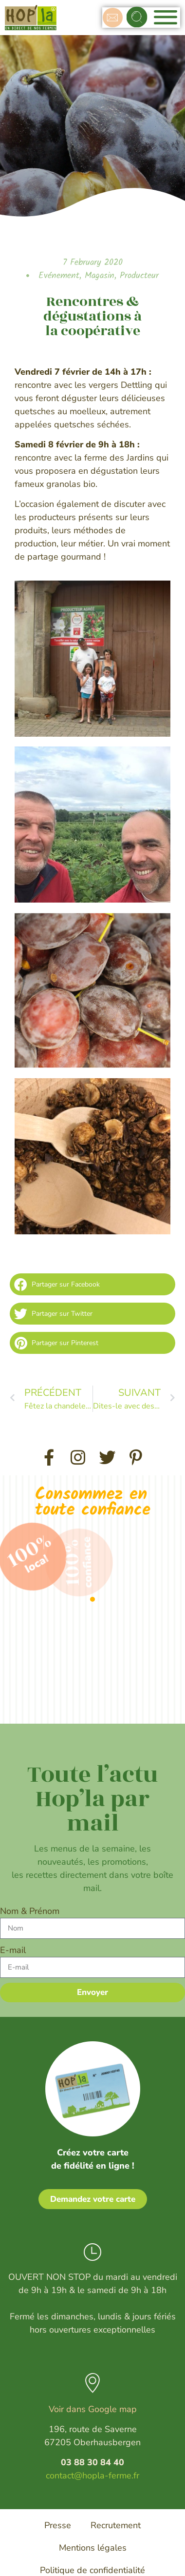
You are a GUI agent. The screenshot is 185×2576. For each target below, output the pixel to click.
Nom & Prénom (29, 1911)
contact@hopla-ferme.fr (92, 2475)
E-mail (13, 1950)
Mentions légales (93, 2548)
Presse (57, 2525)
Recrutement (116, 2525)
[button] (137, 17)
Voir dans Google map (93, 2409)
